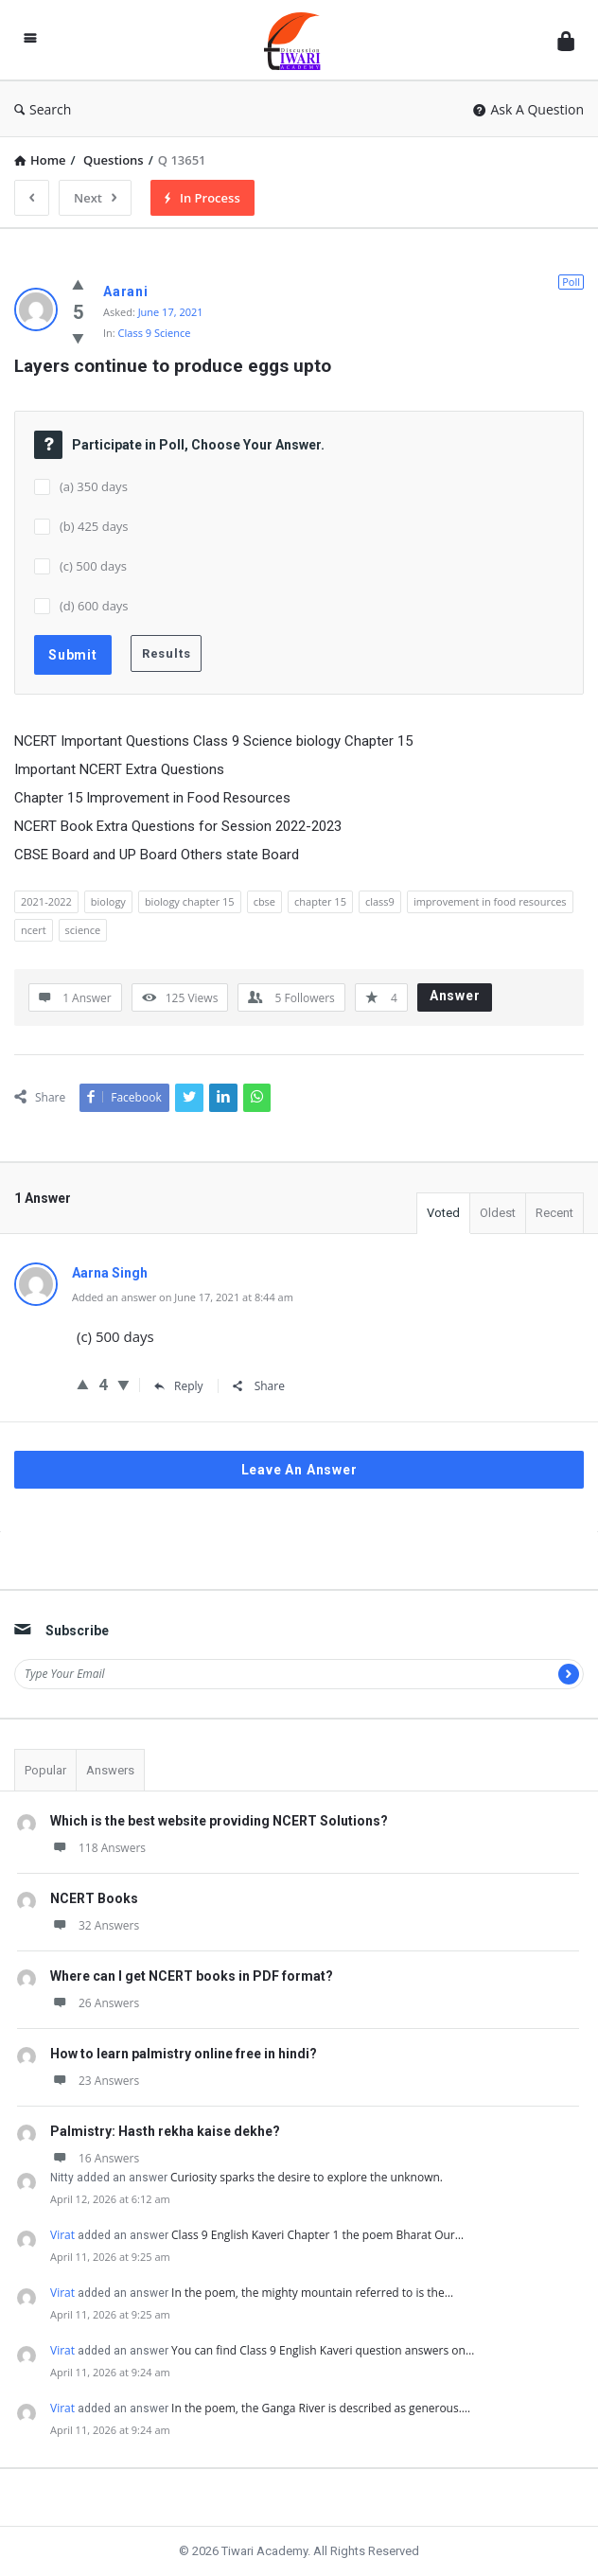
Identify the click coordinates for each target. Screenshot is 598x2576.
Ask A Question (528, 109)
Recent (554, 1213)
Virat (62, 2235)
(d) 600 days (94, 605)
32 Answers (94, 1925)
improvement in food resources (490, 901)
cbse (264, 901)
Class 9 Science (154, 333)
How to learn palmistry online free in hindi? (183, 2053)
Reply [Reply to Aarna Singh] (178, 1386)
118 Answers (98, 1848)
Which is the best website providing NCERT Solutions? (219, 1820)
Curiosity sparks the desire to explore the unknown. (306, 2177)
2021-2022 (46, 901)
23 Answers (94, 2081)
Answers (110, 1770)
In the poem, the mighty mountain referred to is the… (312, 2293)
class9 (380, 901)
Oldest (498, 1213)
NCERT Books (94, 1898)
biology (108, 901)
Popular (45, 1770)
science (83, 930)
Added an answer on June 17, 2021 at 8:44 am (182, 1297)
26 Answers (94, 2003)
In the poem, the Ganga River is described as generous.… (320, 2408)
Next (95, 197)
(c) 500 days (93, 565)
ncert (33, 930)
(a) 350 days (94, 486)
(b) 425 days (94, 526)
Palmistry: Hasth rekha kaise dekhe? (165, 2131)
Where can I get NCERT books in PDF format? (191, 1976)
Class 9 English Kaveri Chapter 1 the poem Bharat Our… (317, 2235)
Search (42, 109)
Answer (455, 995)
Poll (571, 281)
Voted (443, 1213)
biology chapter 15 (190, 901)
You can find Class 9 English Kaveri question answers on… (322, 2350)
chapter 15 (320, 901)
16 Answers (94, 2158)
